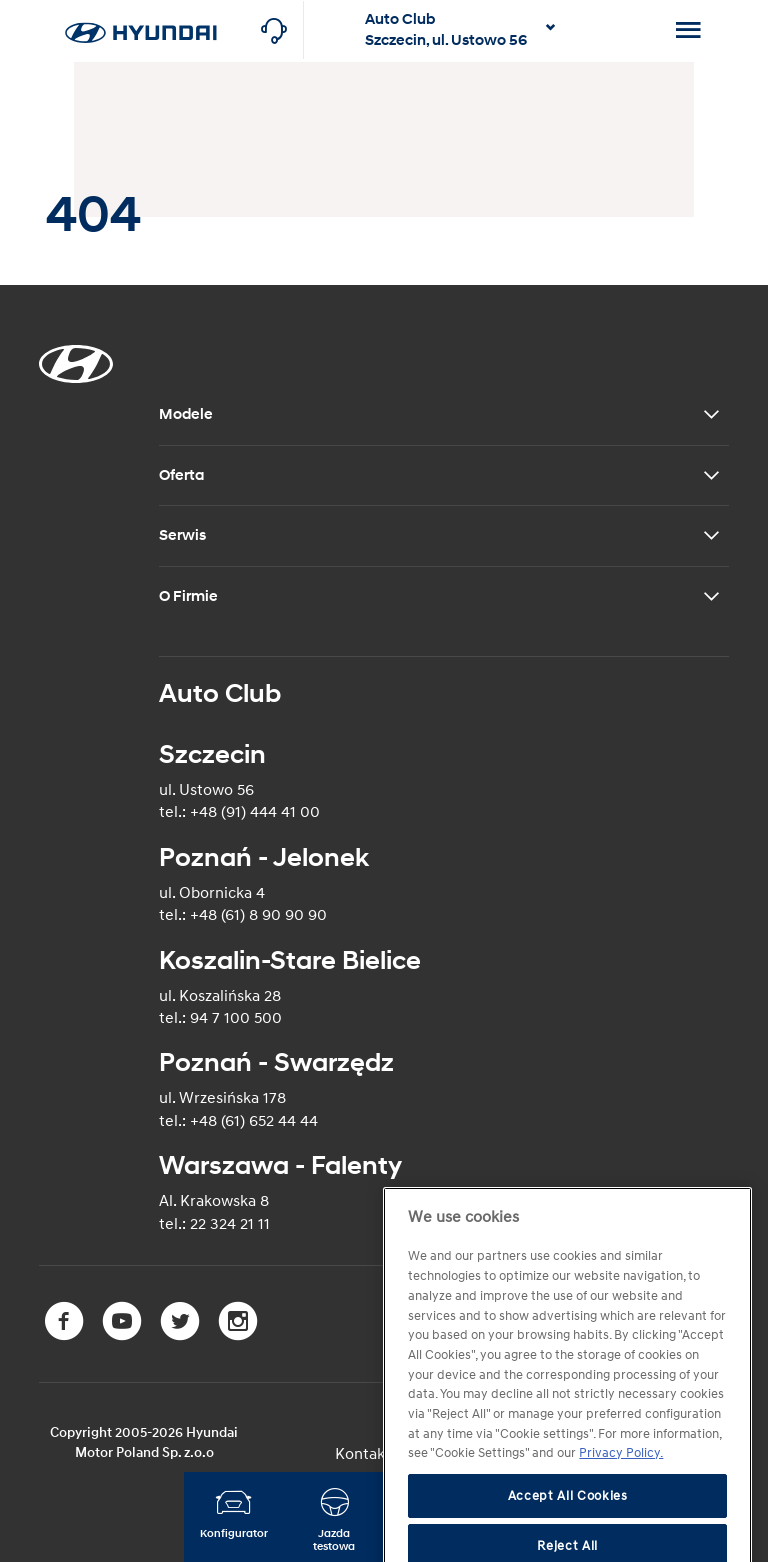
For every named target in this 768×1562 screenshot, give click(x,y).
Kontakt (363, 1454)
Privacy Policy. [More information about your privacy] (621, 1493)
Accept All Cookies (568, 1535)
